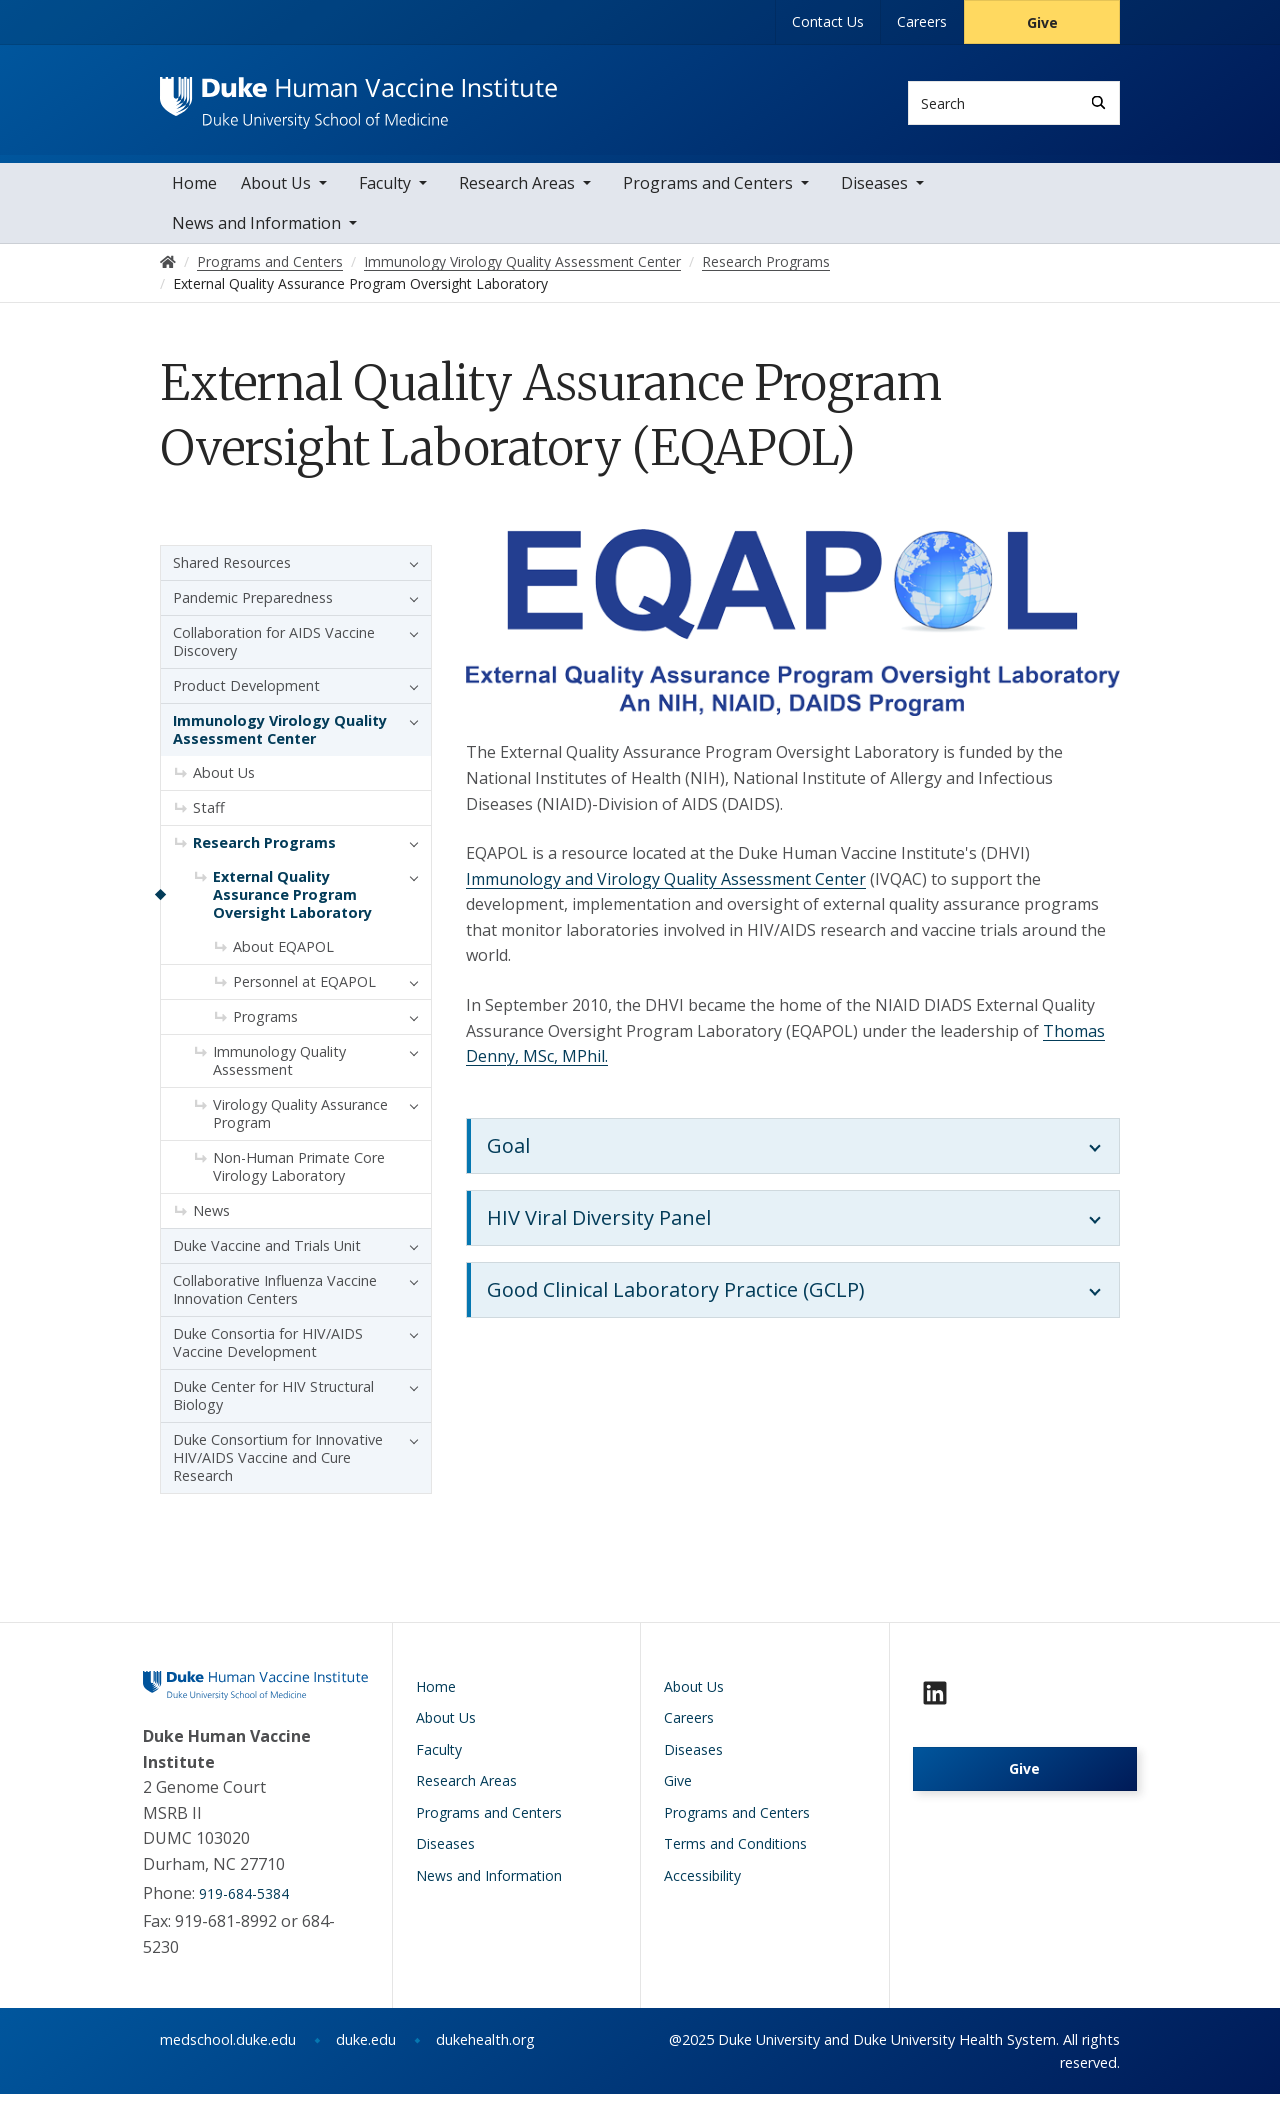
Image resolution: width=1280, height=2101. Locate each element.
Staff (209, 813)
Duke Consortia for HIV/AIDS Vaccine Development (268, 1348)
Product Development (246, 691)
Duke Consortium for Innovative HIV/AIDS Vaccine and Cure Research (278, 1463)
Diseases (874, 189)
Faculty (385, 189)
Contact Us (828, 21)
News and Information (256, 229)
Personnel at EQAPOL (304, 987)
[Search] (1098, 102)
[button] (409, 569)
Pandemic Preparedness (253, 603)
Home (194, 189)
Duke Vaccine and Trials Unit (267, 1251)
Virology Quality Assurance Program (300, 1119)
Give (1042, 22)
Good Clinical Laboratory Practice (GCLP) (676, 1296)
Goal (508, 1152)
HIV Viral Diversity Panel (599, 1224)
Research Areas (517, 189)
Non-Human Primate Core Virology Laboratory (299, 1172)
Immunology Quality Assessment (279, 1066)
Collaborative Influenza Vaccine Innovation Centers (275, 1295)
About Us (276, 189)
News (211, 1216)
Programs (265, 1022)
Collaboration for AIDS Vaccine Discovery (274, 647)
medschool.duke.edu (228, 2046)
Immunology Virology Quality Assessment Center (280, 735)
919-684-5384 (244, 1899)
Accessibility (702, 1881)
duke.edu (366, 2046)
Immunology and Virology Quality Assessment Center (666, 885)
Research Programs (264, 848)
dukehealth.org (485, 2046)
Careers (922, 21)
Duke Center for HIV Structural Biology (273, 1401)
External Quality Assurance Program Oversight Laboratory (292, 900)
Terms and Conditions (735, 1850)
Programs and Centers (708, 189)
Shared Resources (232, 568)
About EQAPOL (283, 952)
